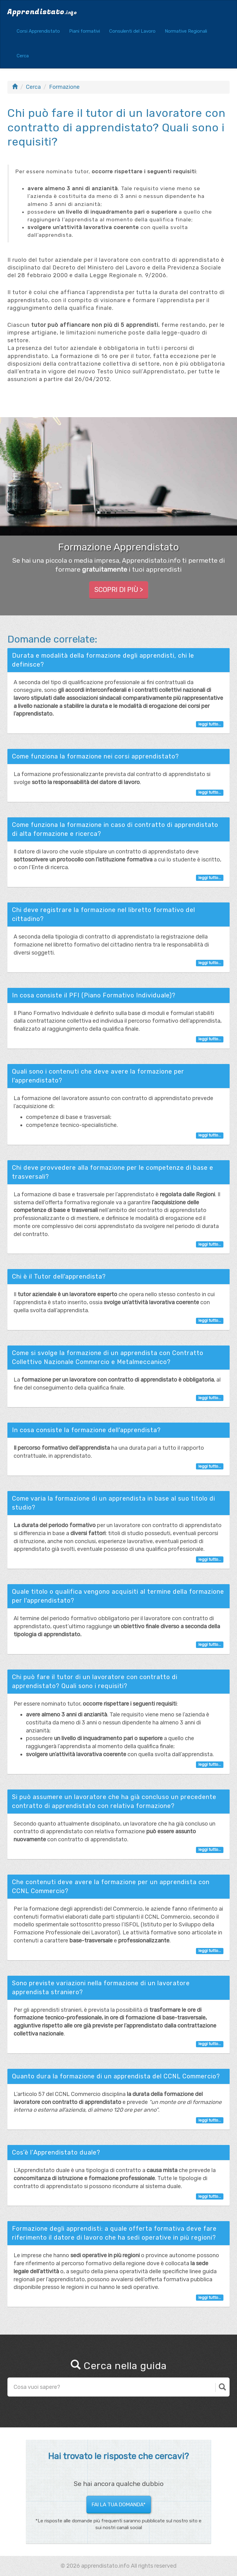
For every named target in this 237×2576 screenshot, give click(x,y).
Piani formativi (84, 31)
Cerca (23, 56)
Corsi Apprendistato (38, 31)
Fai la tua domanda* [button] (119, 2504)
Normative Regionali (186, 31)
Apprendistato (42, 11)
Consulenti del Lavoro (132, 31)
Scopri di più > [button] (118, 590)
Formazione (64, 87)
